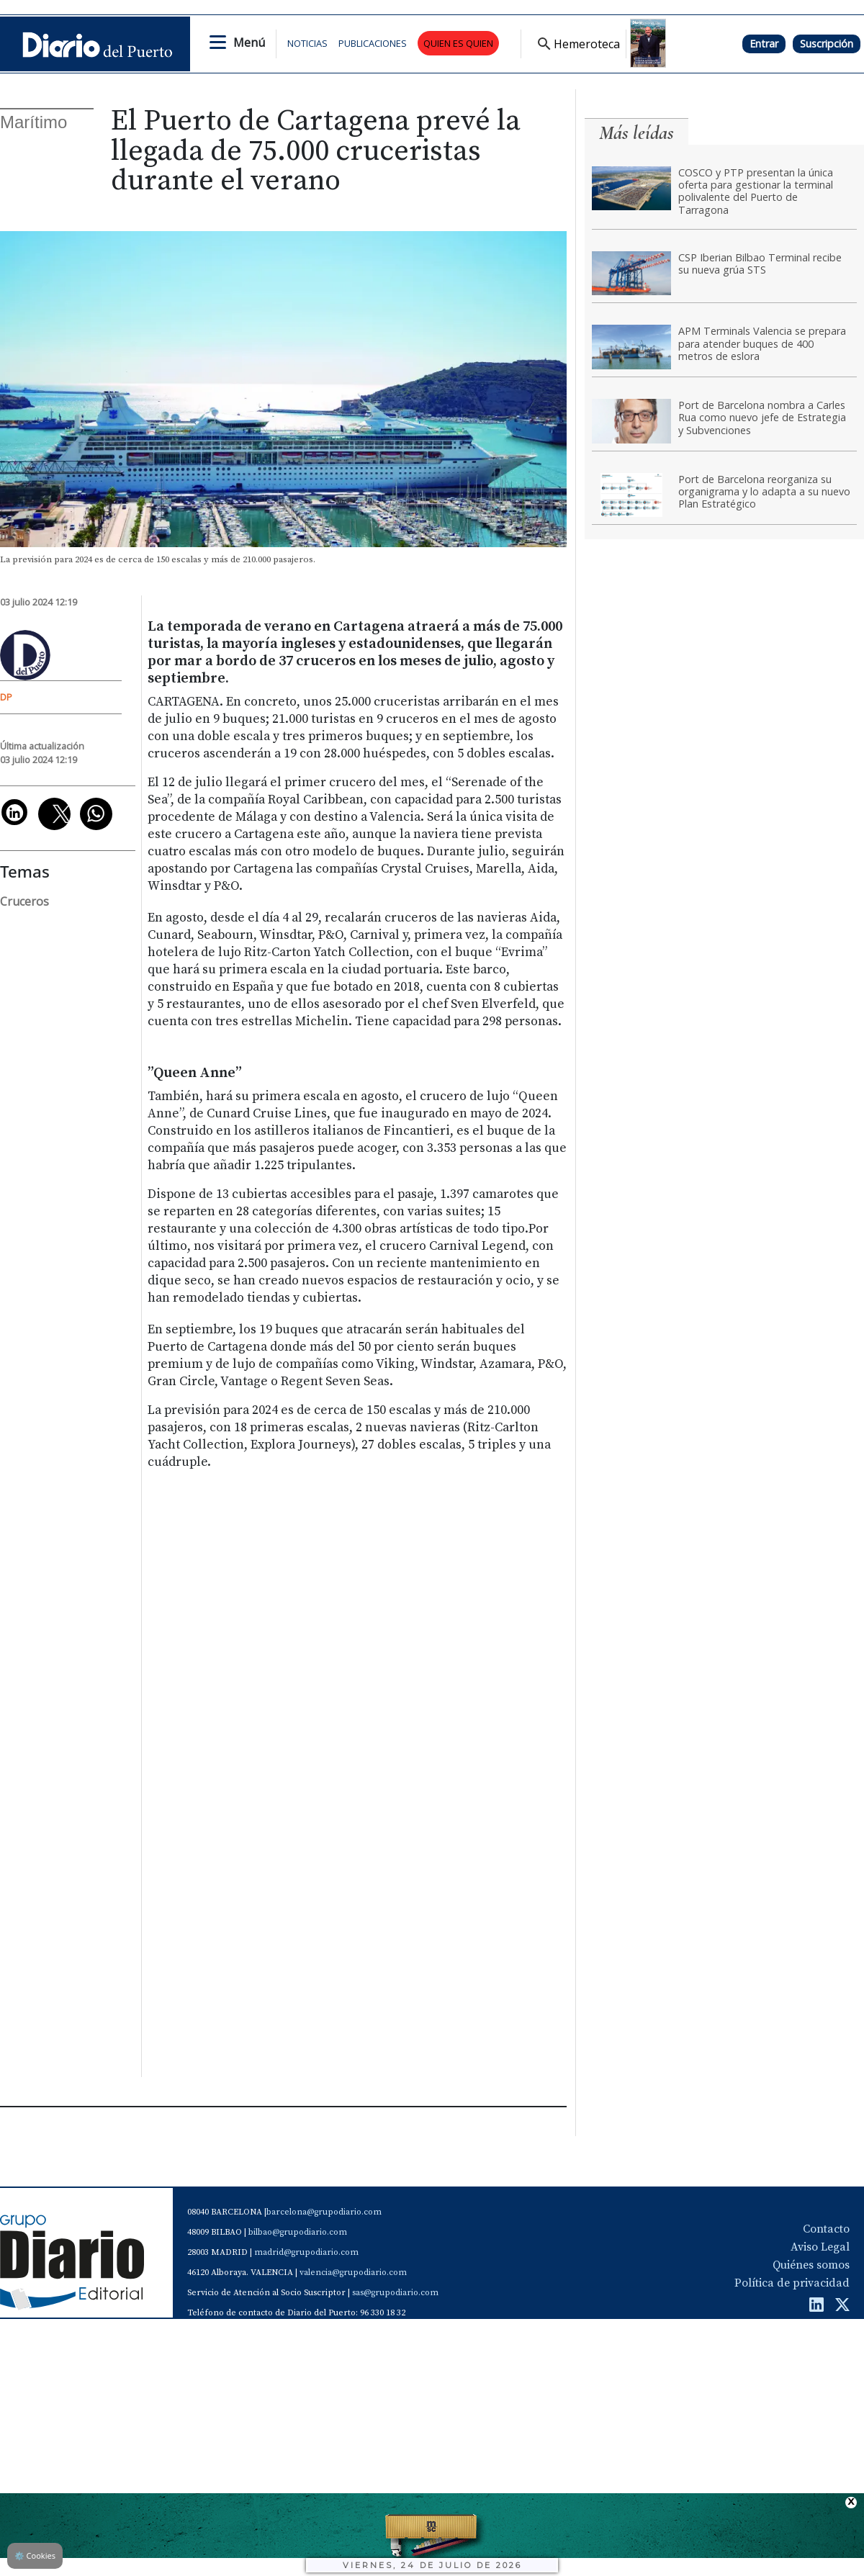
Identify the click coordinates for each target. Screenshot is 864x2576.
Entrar (764, 43)
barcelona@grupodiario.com (324, 2212)
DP (6, 696)
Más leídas (636, 133)
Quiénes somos (811, 2265)
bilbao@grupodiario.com (297, 2232)
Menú (249, 42)
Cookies (34, 2555)
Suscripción (826, 43)
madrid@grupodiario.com (306, 2252)
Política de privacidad (792, 2283)
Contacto (826, 2229)
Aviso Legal (820, 2247)
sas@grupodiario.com (395, 2292)
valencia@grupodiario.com (353, 2272)
